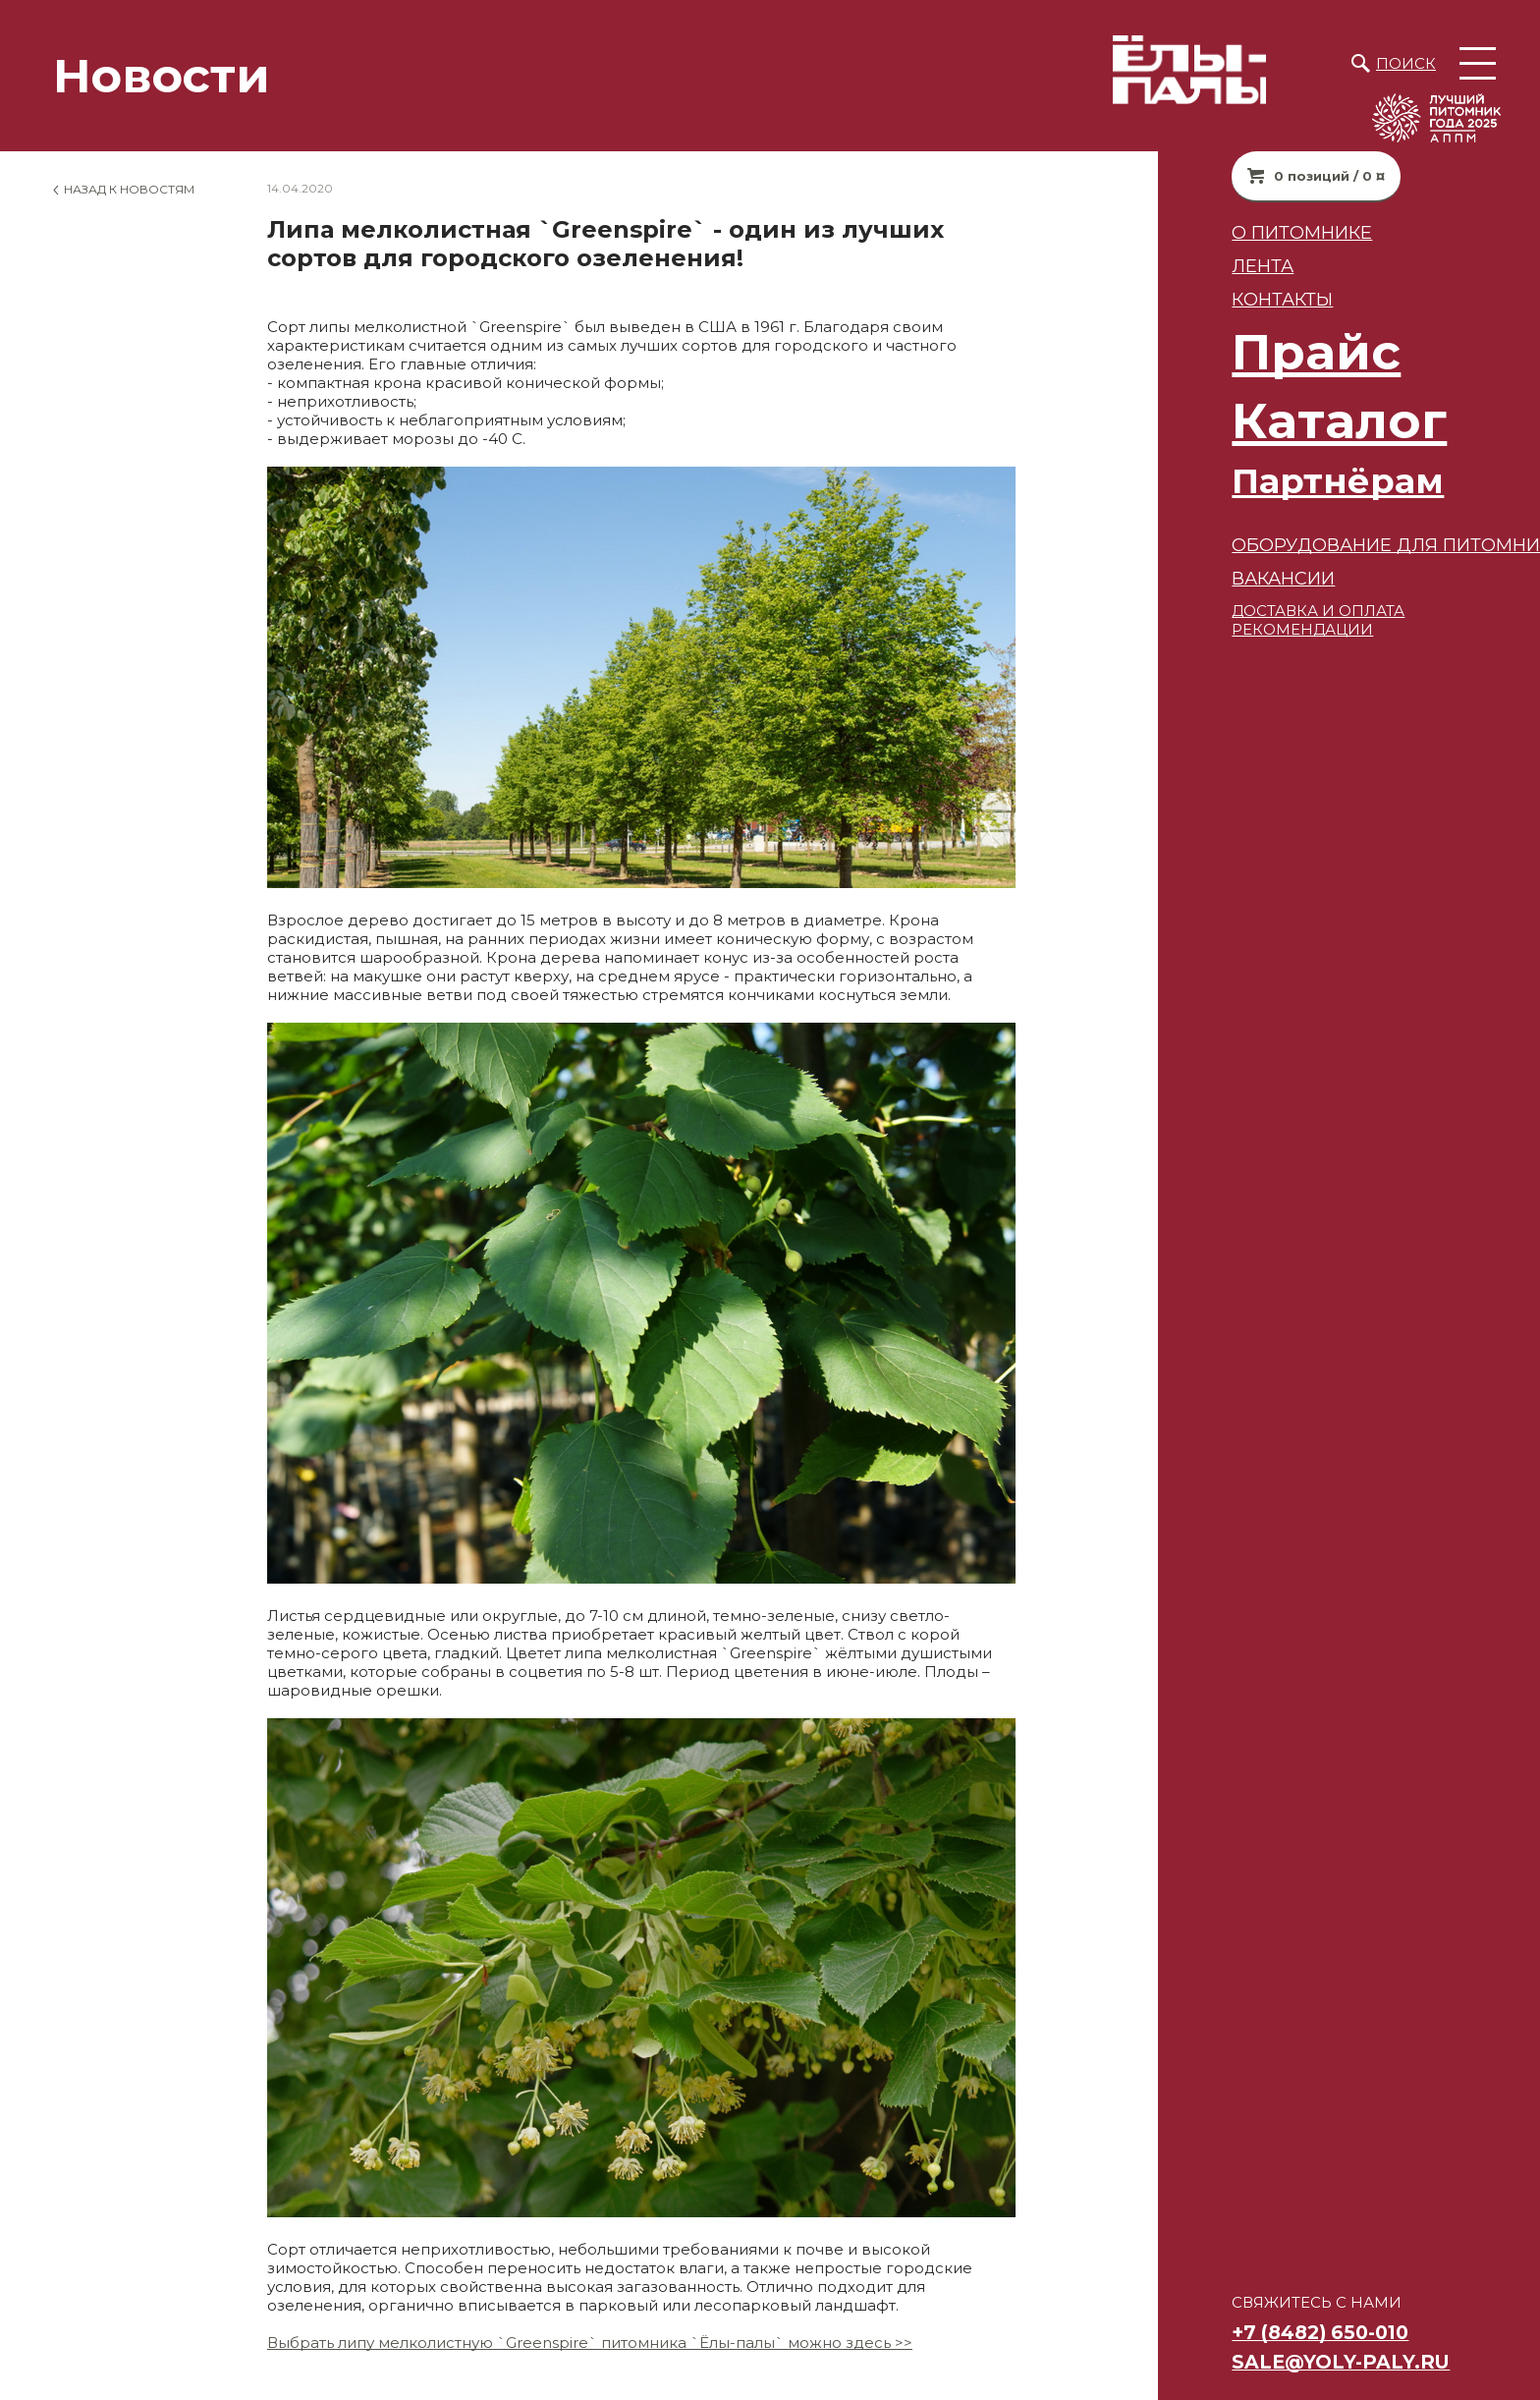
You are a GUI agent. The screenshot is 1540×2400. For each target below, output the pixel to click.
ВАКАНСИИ (1193, 578)
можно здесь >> (848, 2342)
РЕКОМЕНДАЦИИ (1213, 629)
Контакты (1192, 299)
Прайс (1226, 352)
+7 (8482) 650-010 (1230, 2332)
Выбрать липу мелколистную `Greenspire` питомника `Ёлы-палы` (525, 2342)
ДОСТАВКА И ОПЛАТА (1228, 610)
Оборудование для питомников (1316, 544)
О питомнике (1212, 232)
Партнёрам (1248, 481)
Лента (1173, 265)
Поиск (1406, 63)
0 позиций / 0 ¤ (1239, 176)
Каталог (1249, 421)
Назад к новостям (129, 189)
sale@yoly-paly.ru (1251, 2361)
